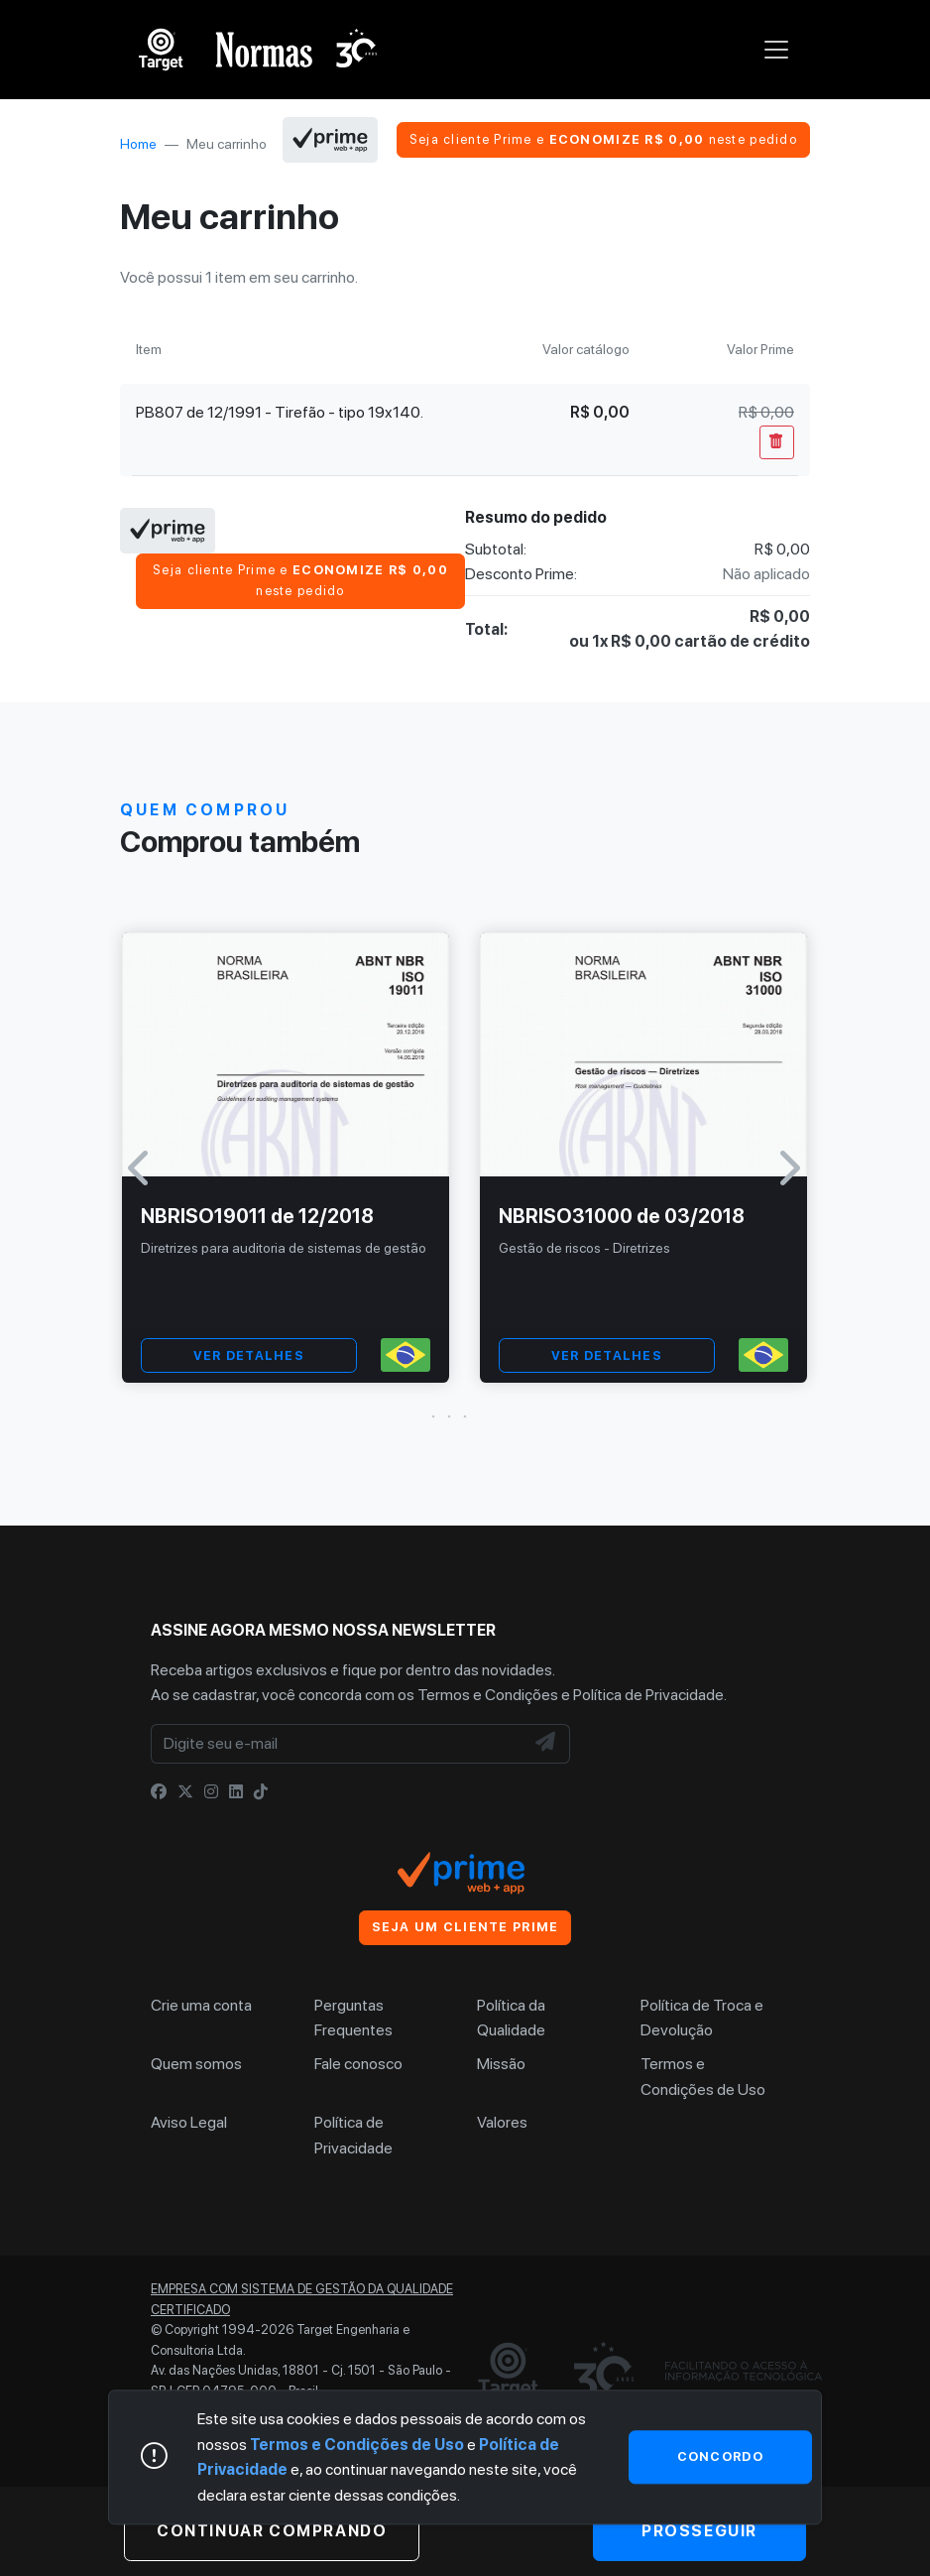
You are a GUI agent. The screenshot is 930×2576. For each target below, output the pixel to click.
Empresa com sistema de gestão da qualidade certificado (302, 2298)
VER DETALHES (248, 1355)
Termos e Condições (487, 1694)
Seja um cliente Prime (465, 1926)
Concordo (720, 2456)
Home (138, 144)
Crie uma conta (201, 2005)
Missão (501, 2063)
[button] (465, 1416)
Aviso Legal (189, 2122)
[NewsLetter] (546, 1744)
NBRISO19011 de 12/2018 (257, 1216)
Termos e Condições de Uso (357, 2444)
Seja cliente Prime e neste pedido (603, 139)
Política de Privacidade (648, 1694)
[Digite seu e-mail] (337, 1744)
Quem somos (196, 2063)
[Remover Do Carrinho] (776, 442)
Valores (502, 2122)
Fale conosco (358, 2063)
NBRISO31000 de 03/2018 (622, 1216)
